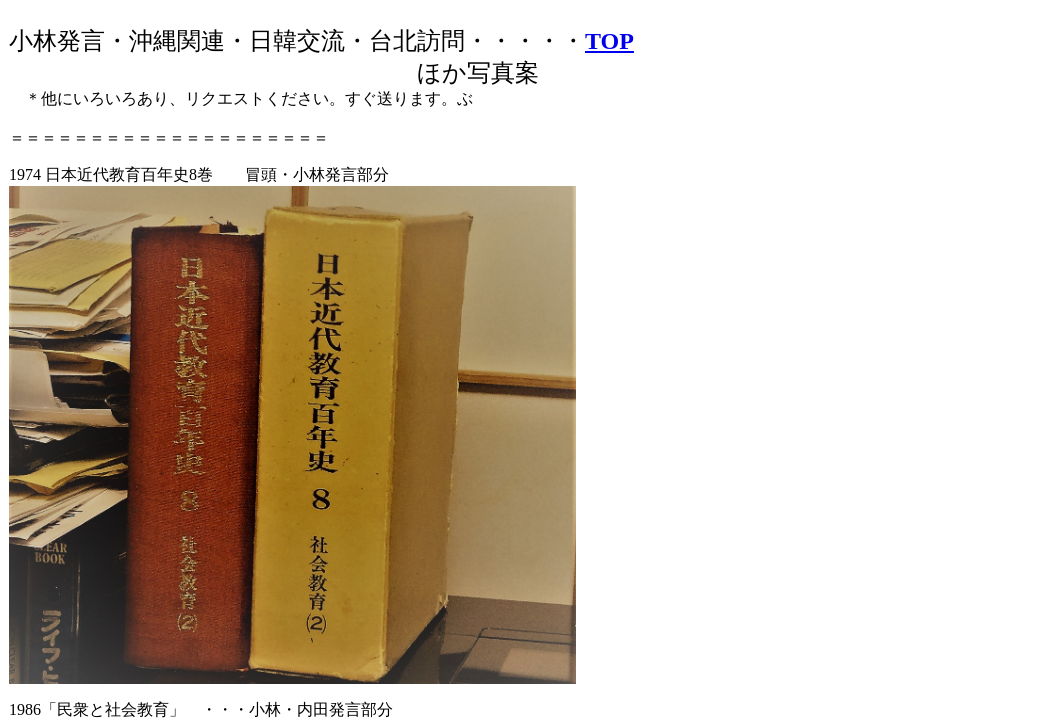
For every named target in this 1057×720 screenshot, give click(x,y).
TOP (609, 41)
